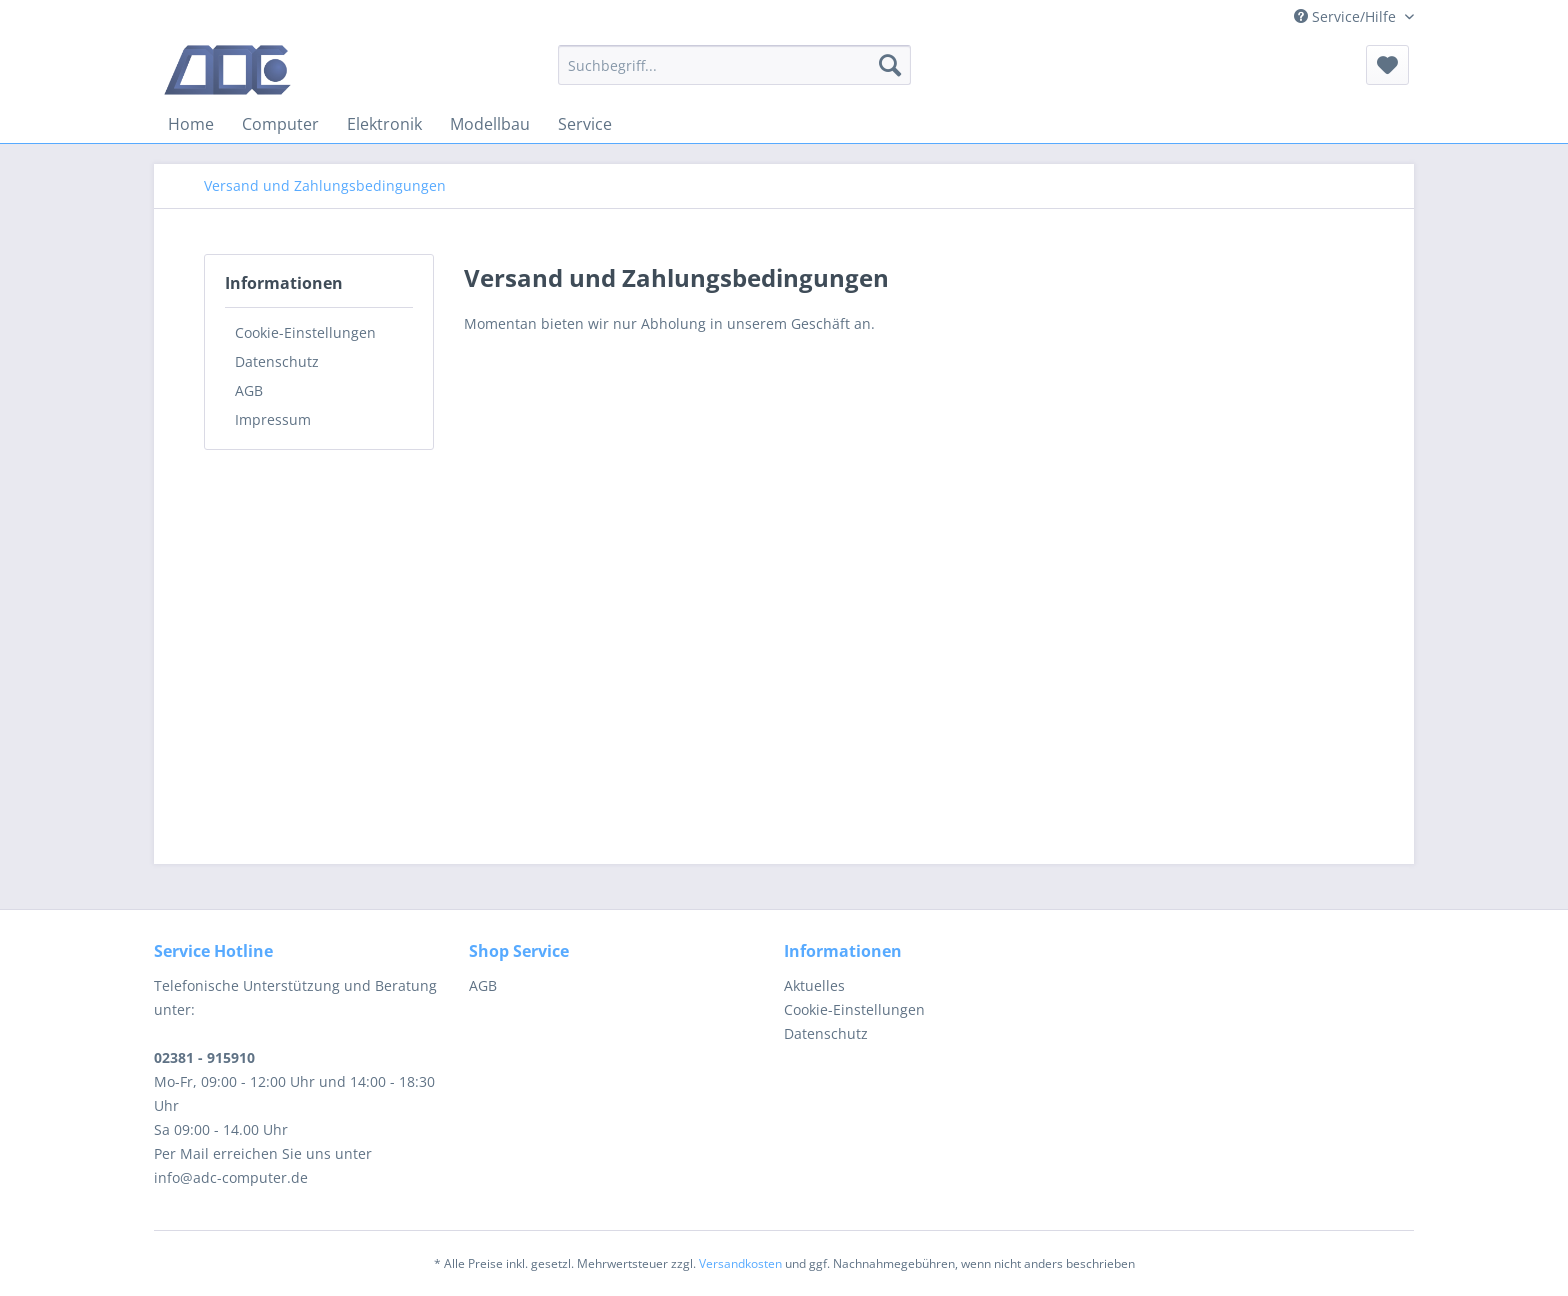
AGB (249, 390)
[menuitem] (734, 65)
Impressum (273, 419)
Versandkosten (740, 1263)
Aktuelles (814, 985)
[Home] (191, 124)
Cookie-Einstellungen (305, 332)
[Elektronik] (384, 124)
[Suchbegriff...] (734, 65)
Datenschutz (277, 361)
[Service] (585, 124)
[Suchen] (890, 65)
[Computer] (280, 124)
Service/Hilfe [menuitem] (1347, 16)
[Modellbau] (490, 124)
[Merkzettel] (1387, 65)
